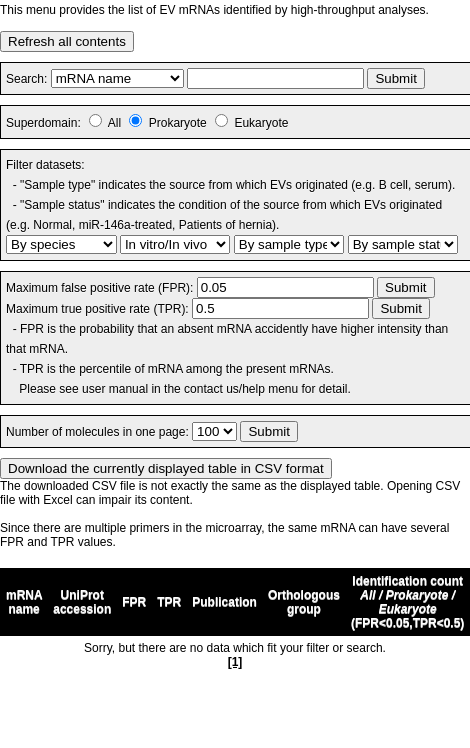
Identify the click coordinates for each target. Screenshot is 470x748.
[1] (235, 662)
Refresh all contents (67, 41)
